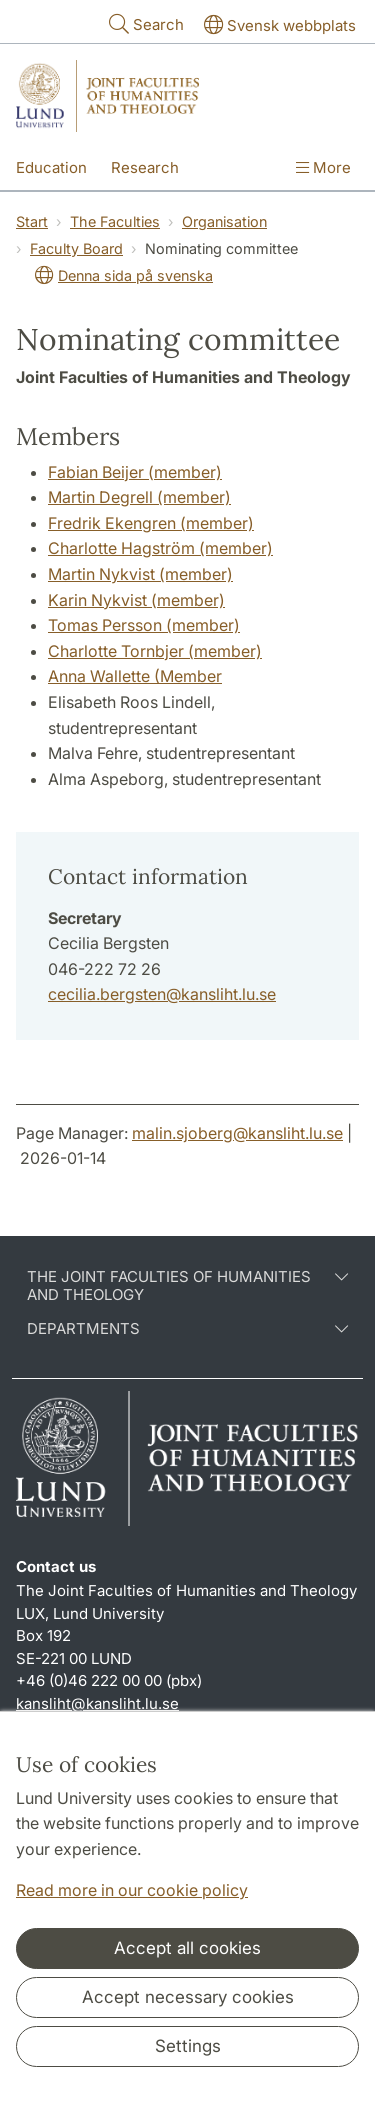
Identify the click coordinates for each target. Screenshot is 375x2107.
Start (32, 221)
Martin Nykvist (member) (140, 574)
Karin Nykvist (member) (136, 600)
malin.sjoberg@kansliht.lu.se (237, 1133)
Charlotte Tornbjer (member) (155, 651)
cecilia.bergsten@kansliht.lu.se (162, 994)
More (323, 167)
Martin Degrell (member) (139, 497)
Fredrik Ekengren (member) (151, 523)
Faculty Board (76, 248)
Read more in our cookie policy (132, 1890)
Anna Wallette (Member (135, 676)
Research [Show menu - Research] (145, 167)
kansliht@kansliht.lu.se (97, 1703)
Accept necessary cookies (188, 1997)
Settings (188, 2046)
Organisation (224, 221)
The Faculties (115, 221)
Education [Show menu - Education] (51, 167)
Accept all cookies (187, 1948)
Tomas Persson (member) (144, 625)
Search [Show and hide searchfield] (144, 23)
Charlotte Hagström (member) (160, 548)
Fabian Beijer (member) (135, 472)
